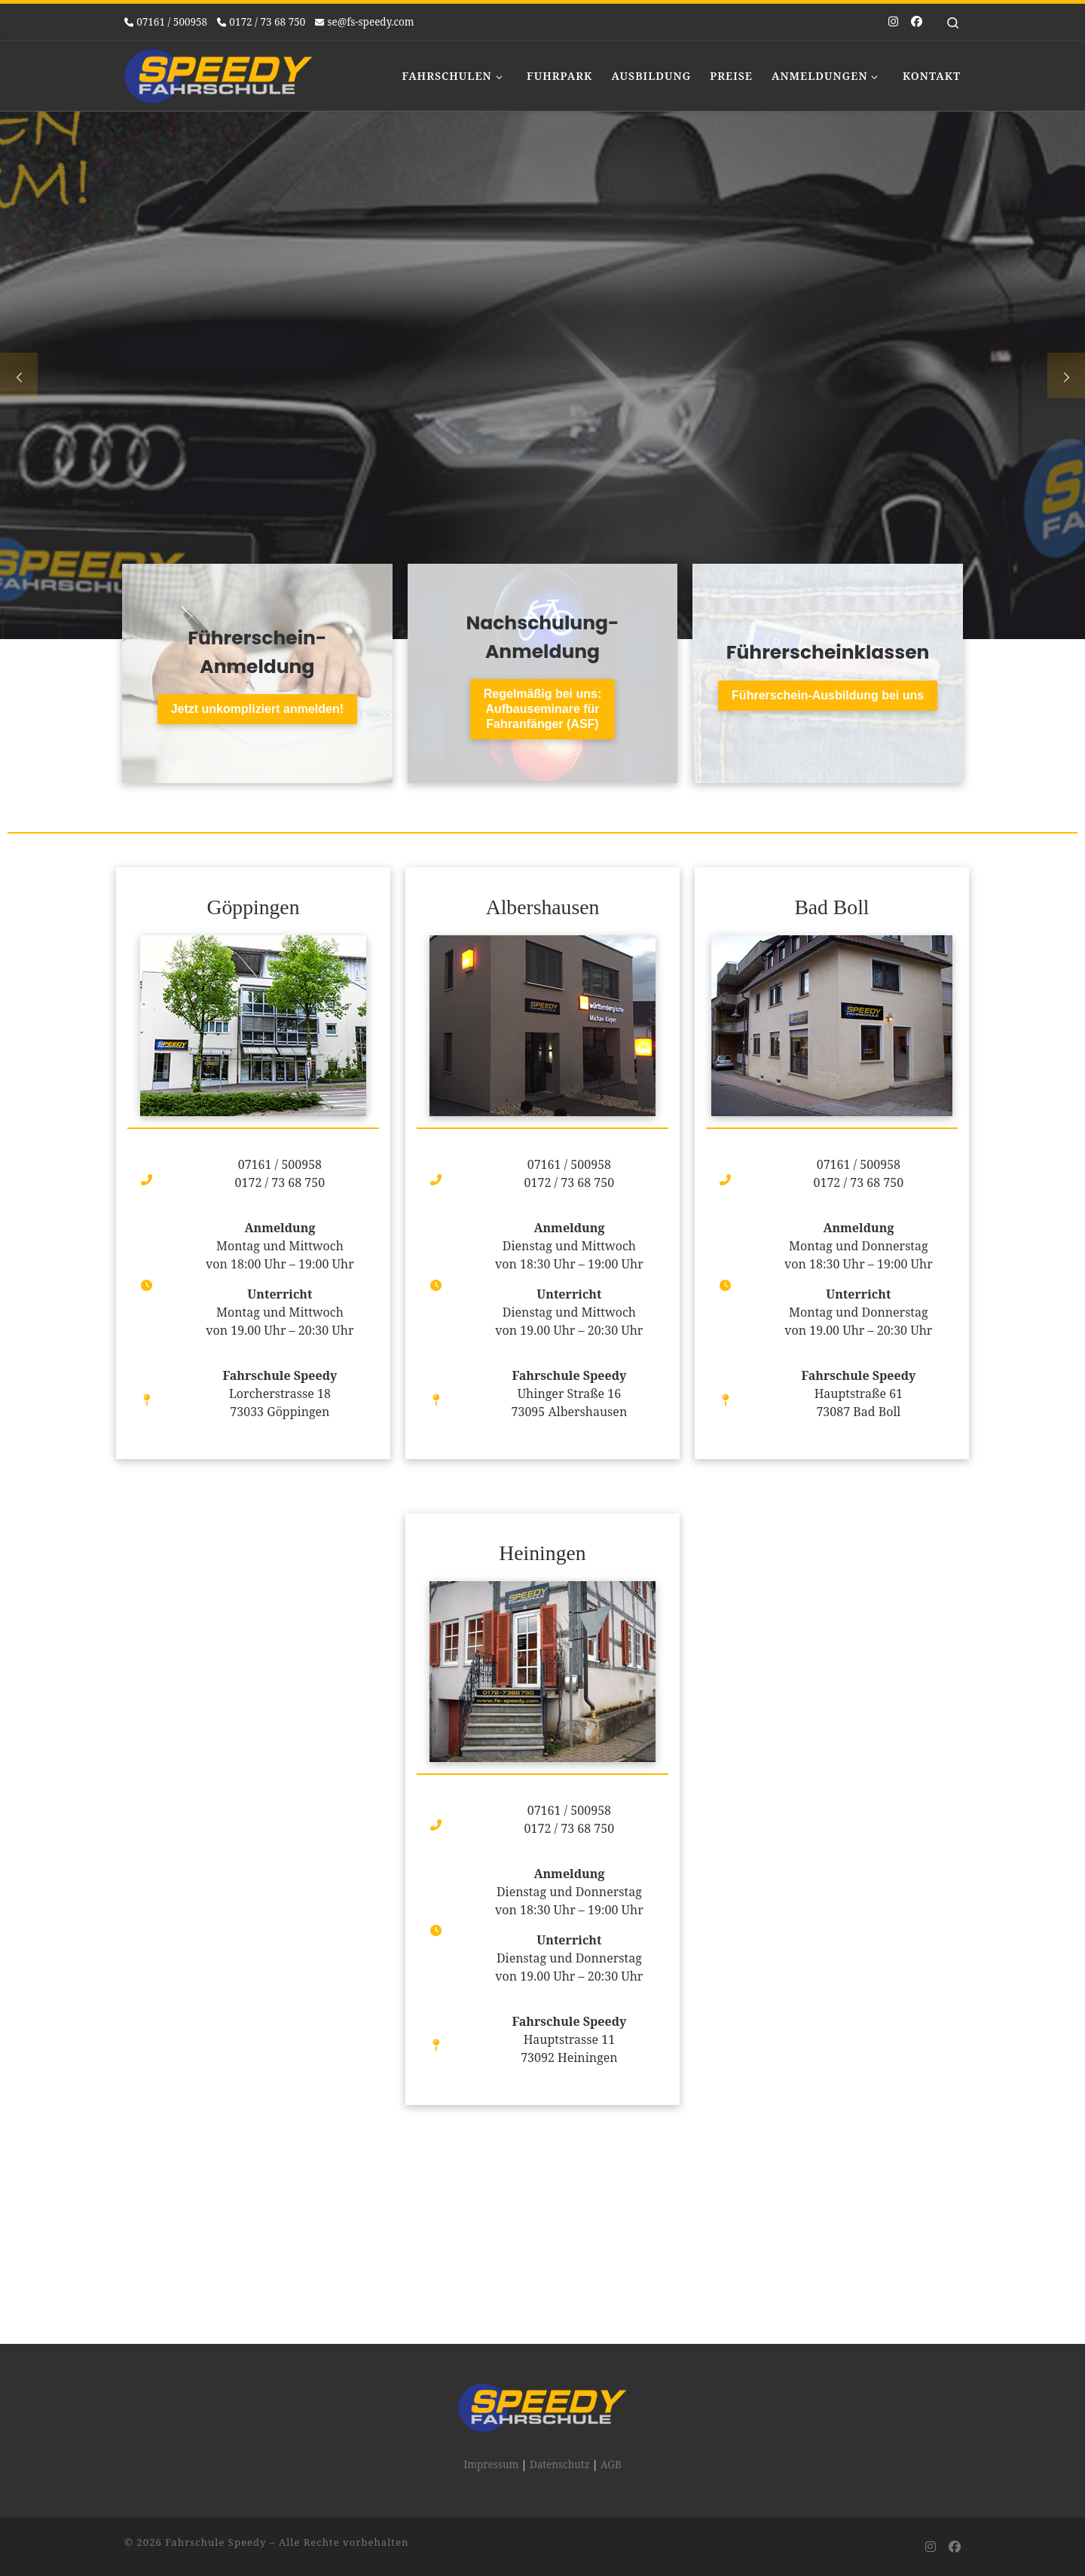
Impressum (490, 2359)
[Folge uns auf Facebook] (916, 21)
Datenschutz (560, 2359)
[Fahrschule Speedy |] (218, 73)
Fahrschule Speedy (215, 2436)
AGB (611, 2359)
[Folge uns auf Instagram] (893, 21)
